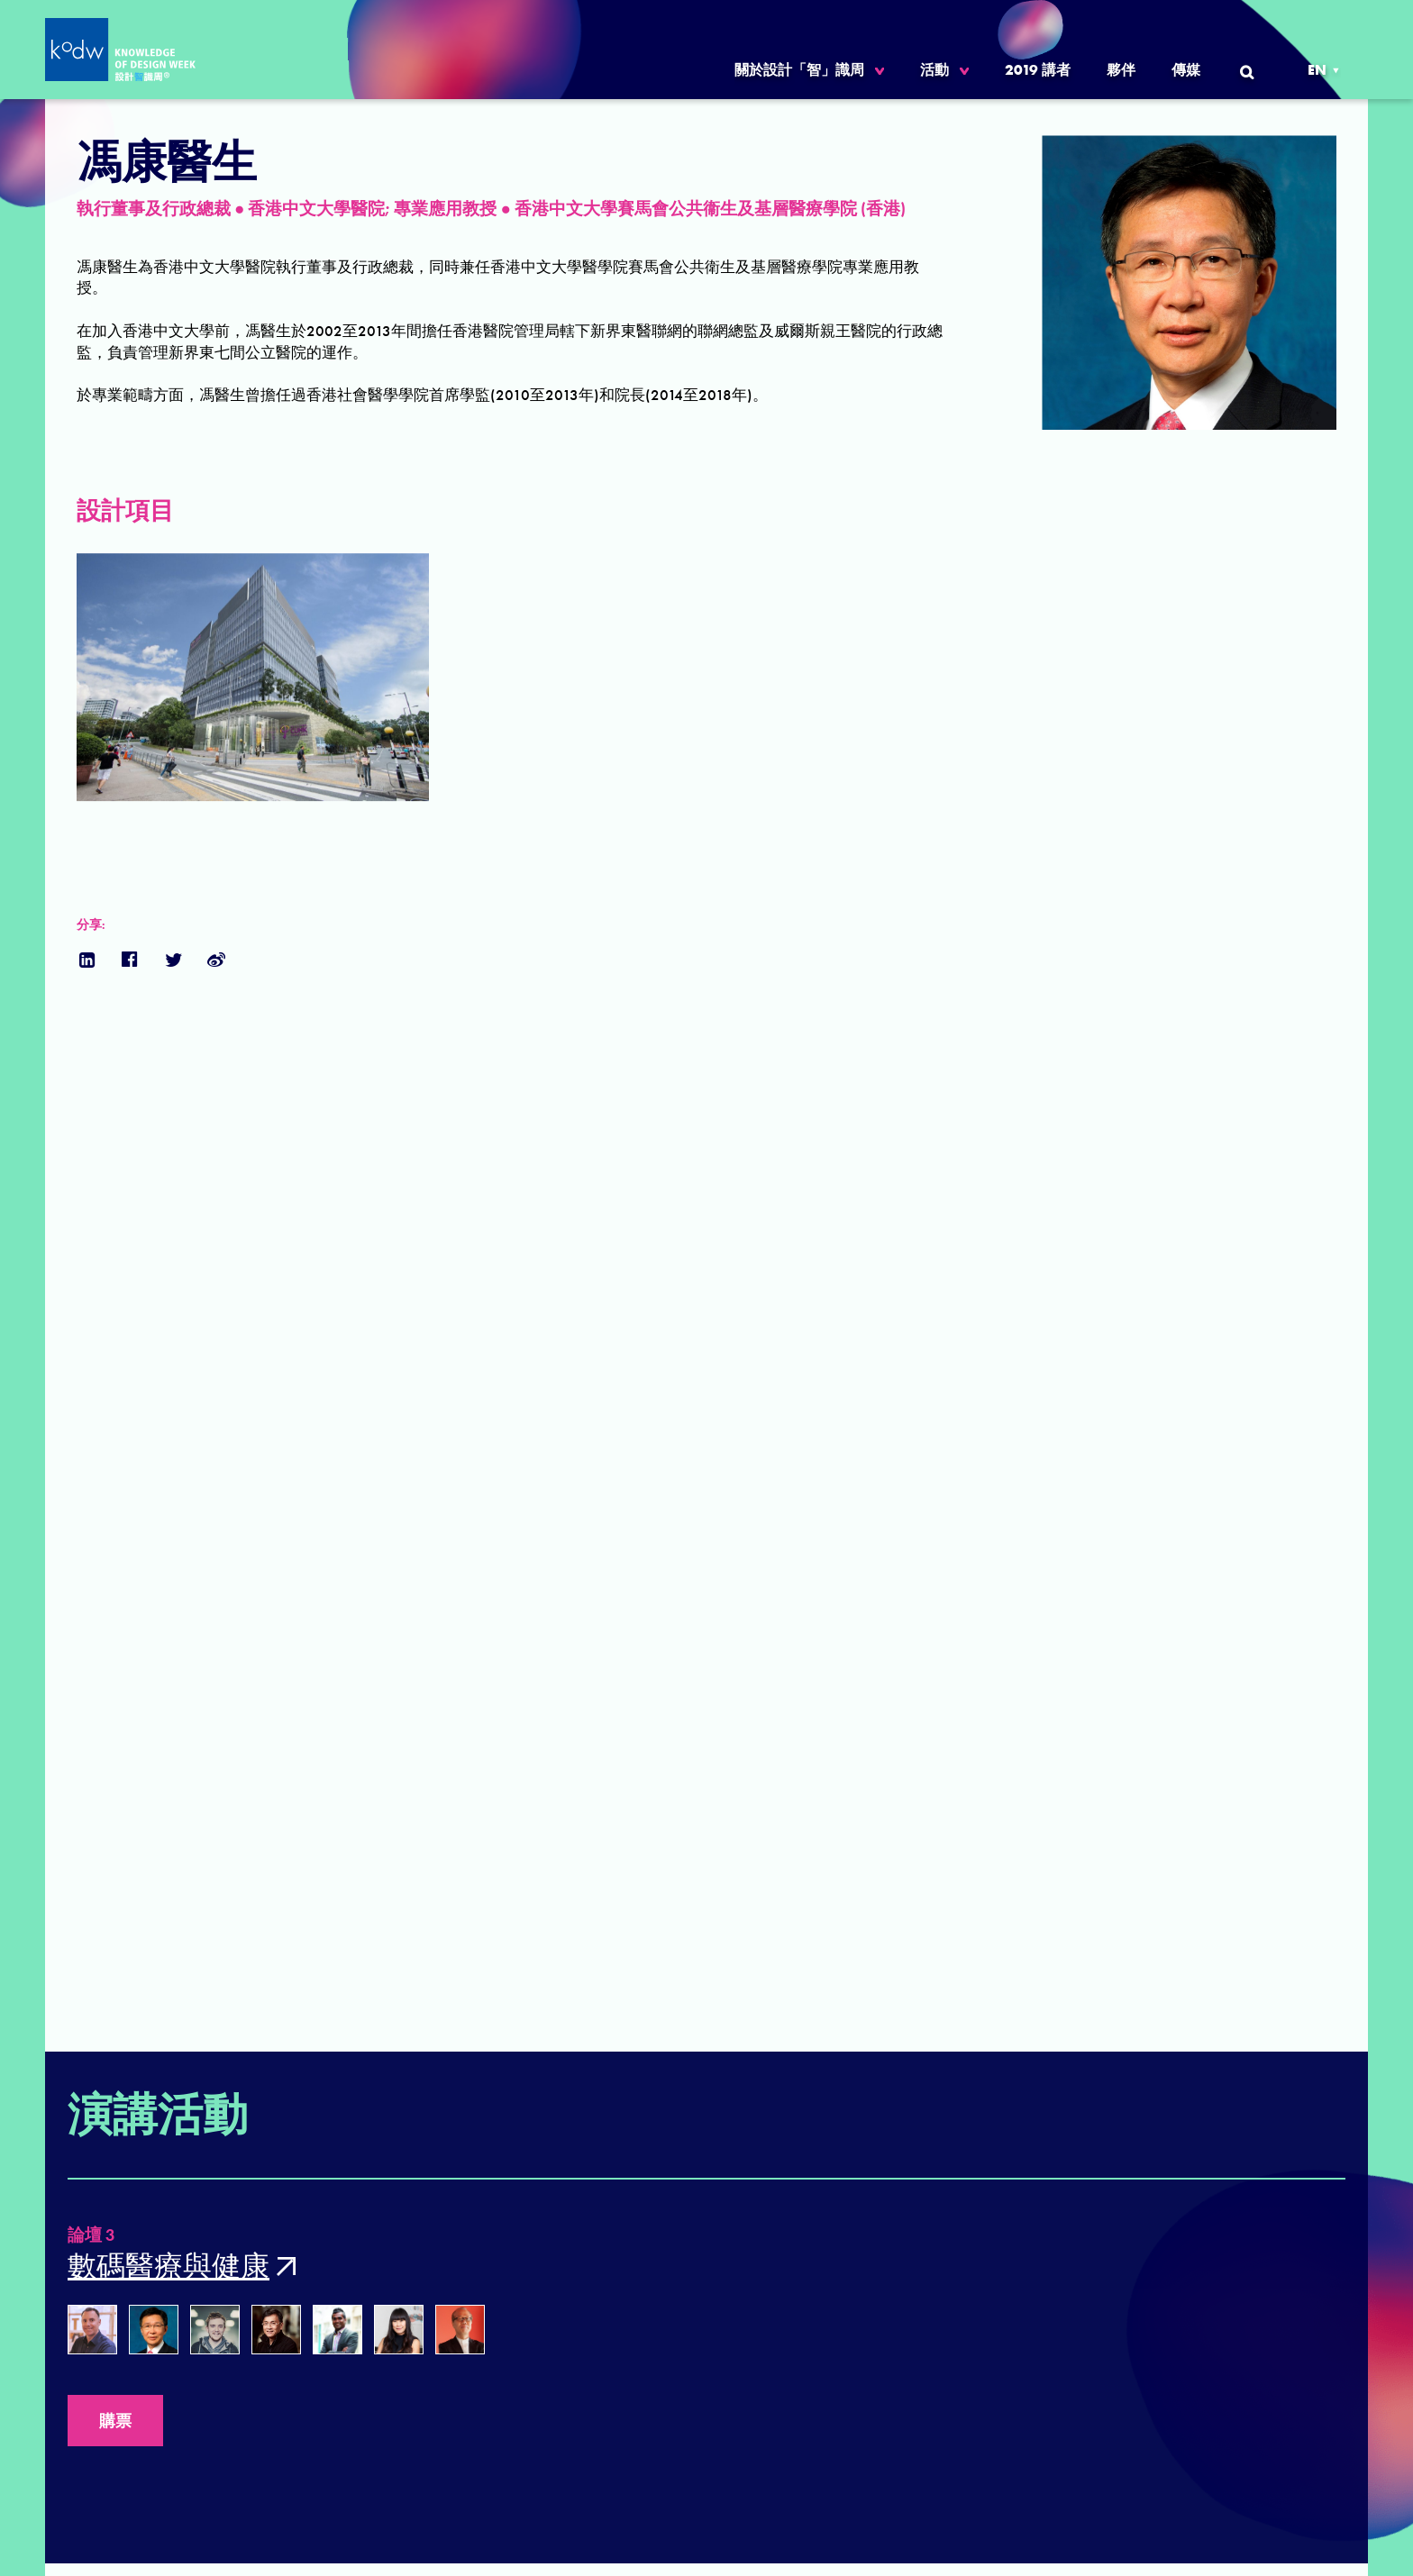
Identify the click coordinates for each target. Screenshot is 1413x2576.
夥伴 (1121, 69)
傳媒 (1185, 69)
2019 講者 (1038, 69)
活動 (934, 69)
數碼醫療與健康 (168, 2266)
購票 (115, 2420)
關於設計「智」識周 (799, 69)
